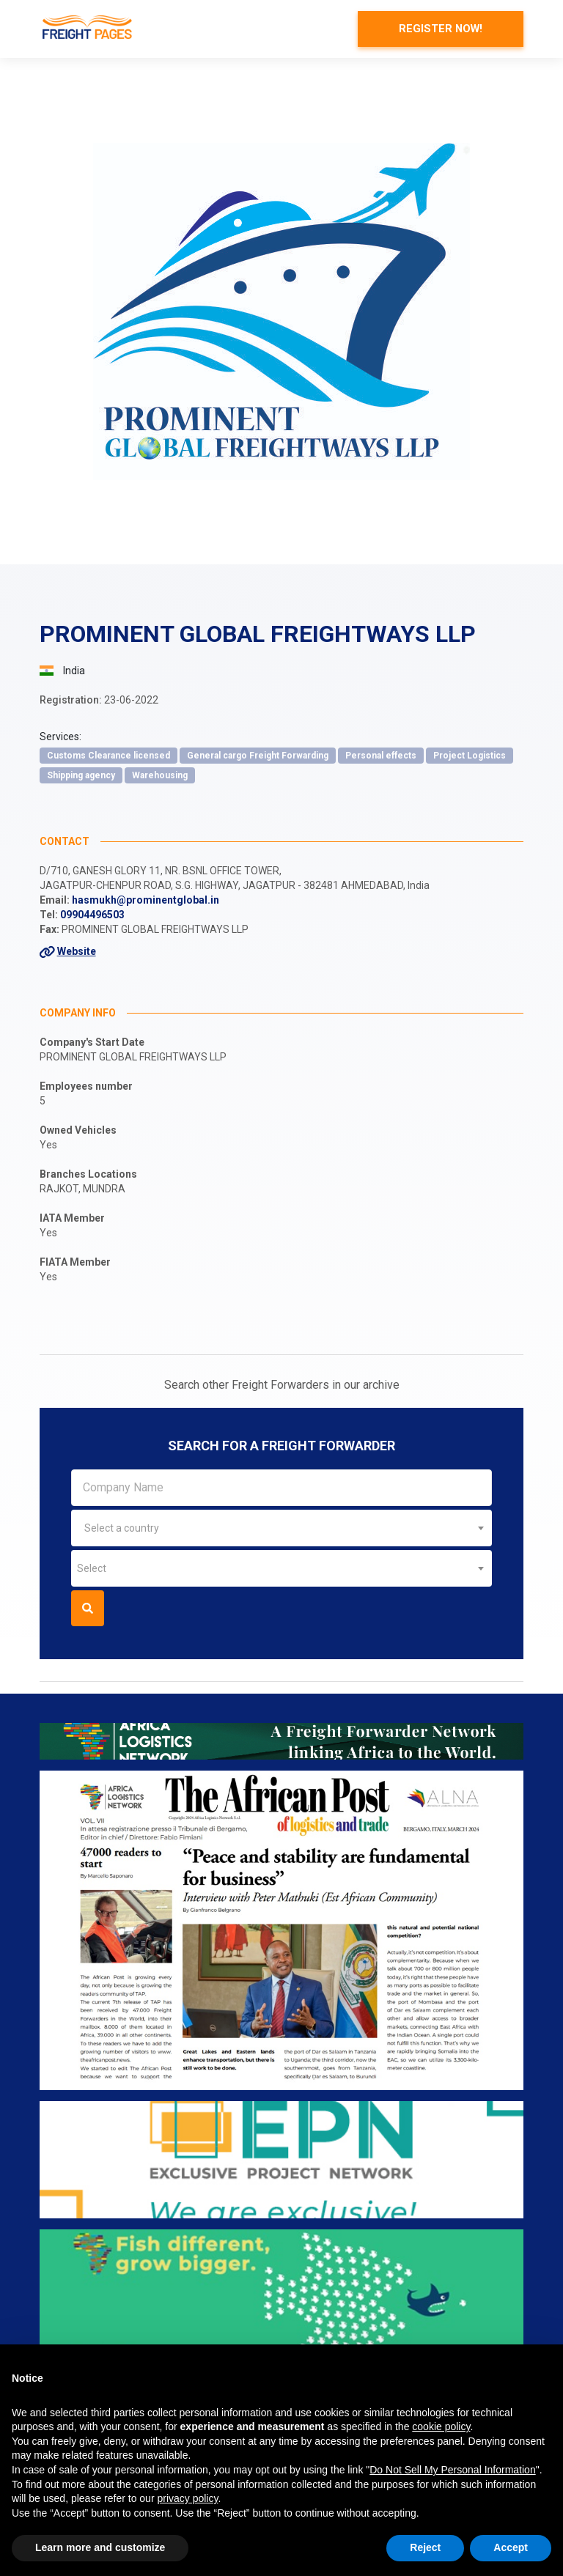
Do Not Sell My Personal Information (452, 2470)
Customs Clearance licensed (108, 756)
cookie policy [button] (441, 2426)
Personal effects (380, 756)
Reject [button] (425, 2547)
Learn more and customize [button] (100, 2547)
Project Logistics (469, 756)
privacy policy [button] (187, 2498)
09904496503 (92, 915)
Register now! (436, 29)
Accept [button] (510, 2547)
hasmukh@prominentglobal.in (145, 901)
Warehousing (160, 776)
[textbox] (281, 1528)
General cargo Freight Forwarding (257, 756)
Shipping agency (81, 776)
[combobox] (281, 1528)
